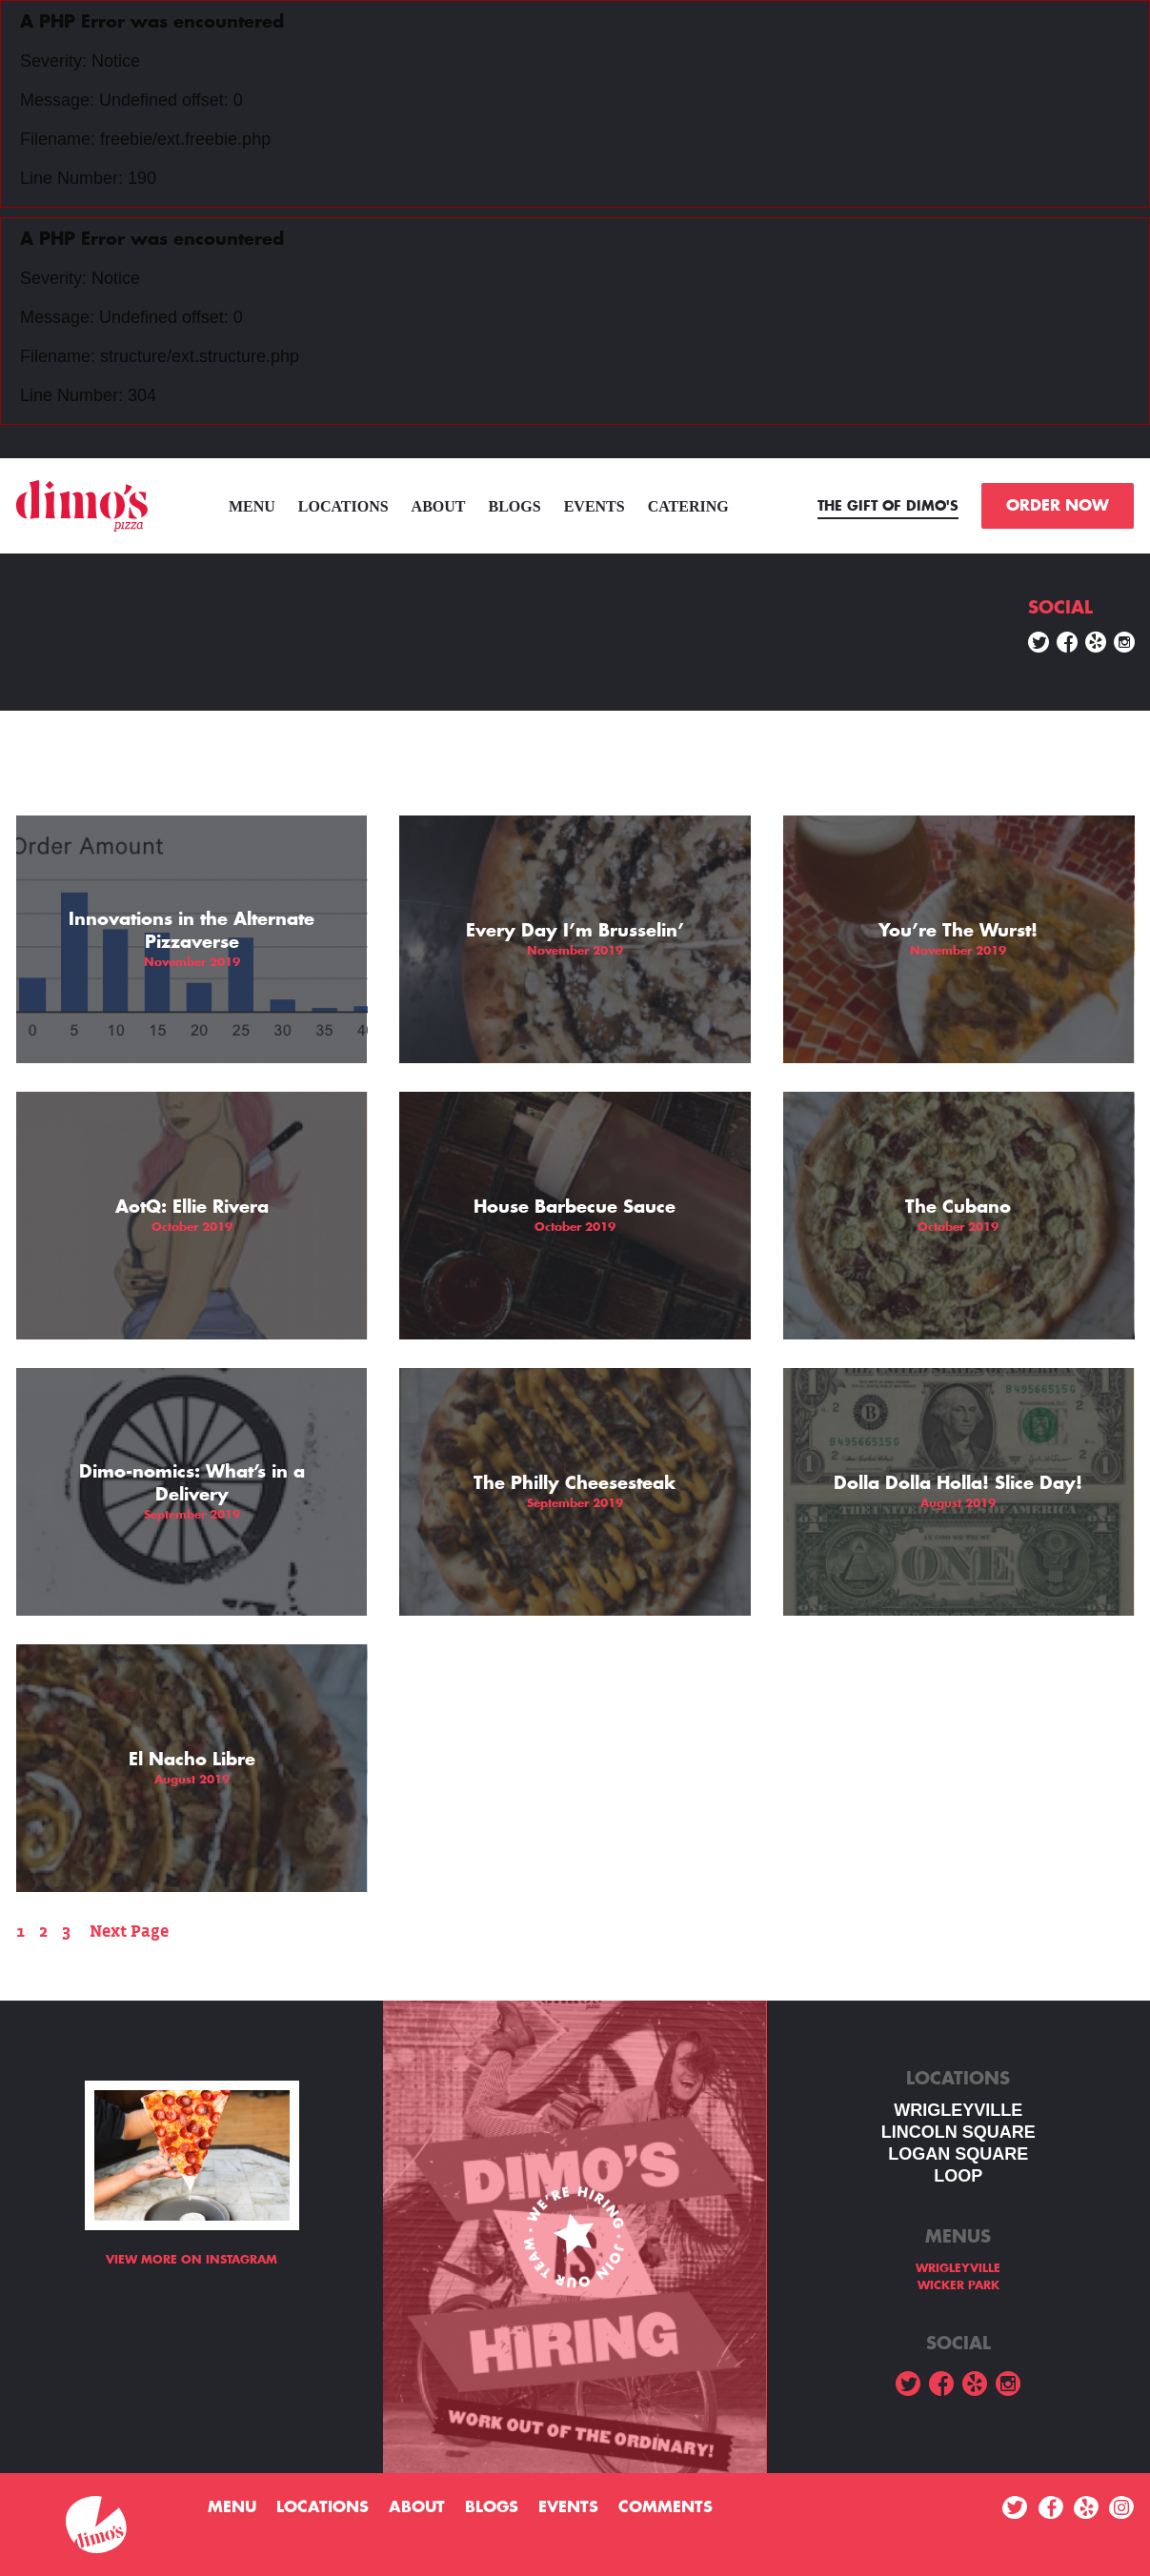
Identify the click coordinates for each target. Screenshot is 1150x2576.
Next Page (129, 1931)
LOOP (958, 2175)
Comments (665, 2507)
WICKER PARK (958, 2285)
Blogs (515, 506)
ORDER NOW (1057, 505)
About (439, 506)
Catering (688, 506)
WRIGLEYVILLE (958, 2110)
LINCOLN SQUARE (958, 2132)
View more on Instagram (191, 2259)
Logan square (958, 2153)
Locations (343, 506)
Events (594, 506)
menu (252, 506)
